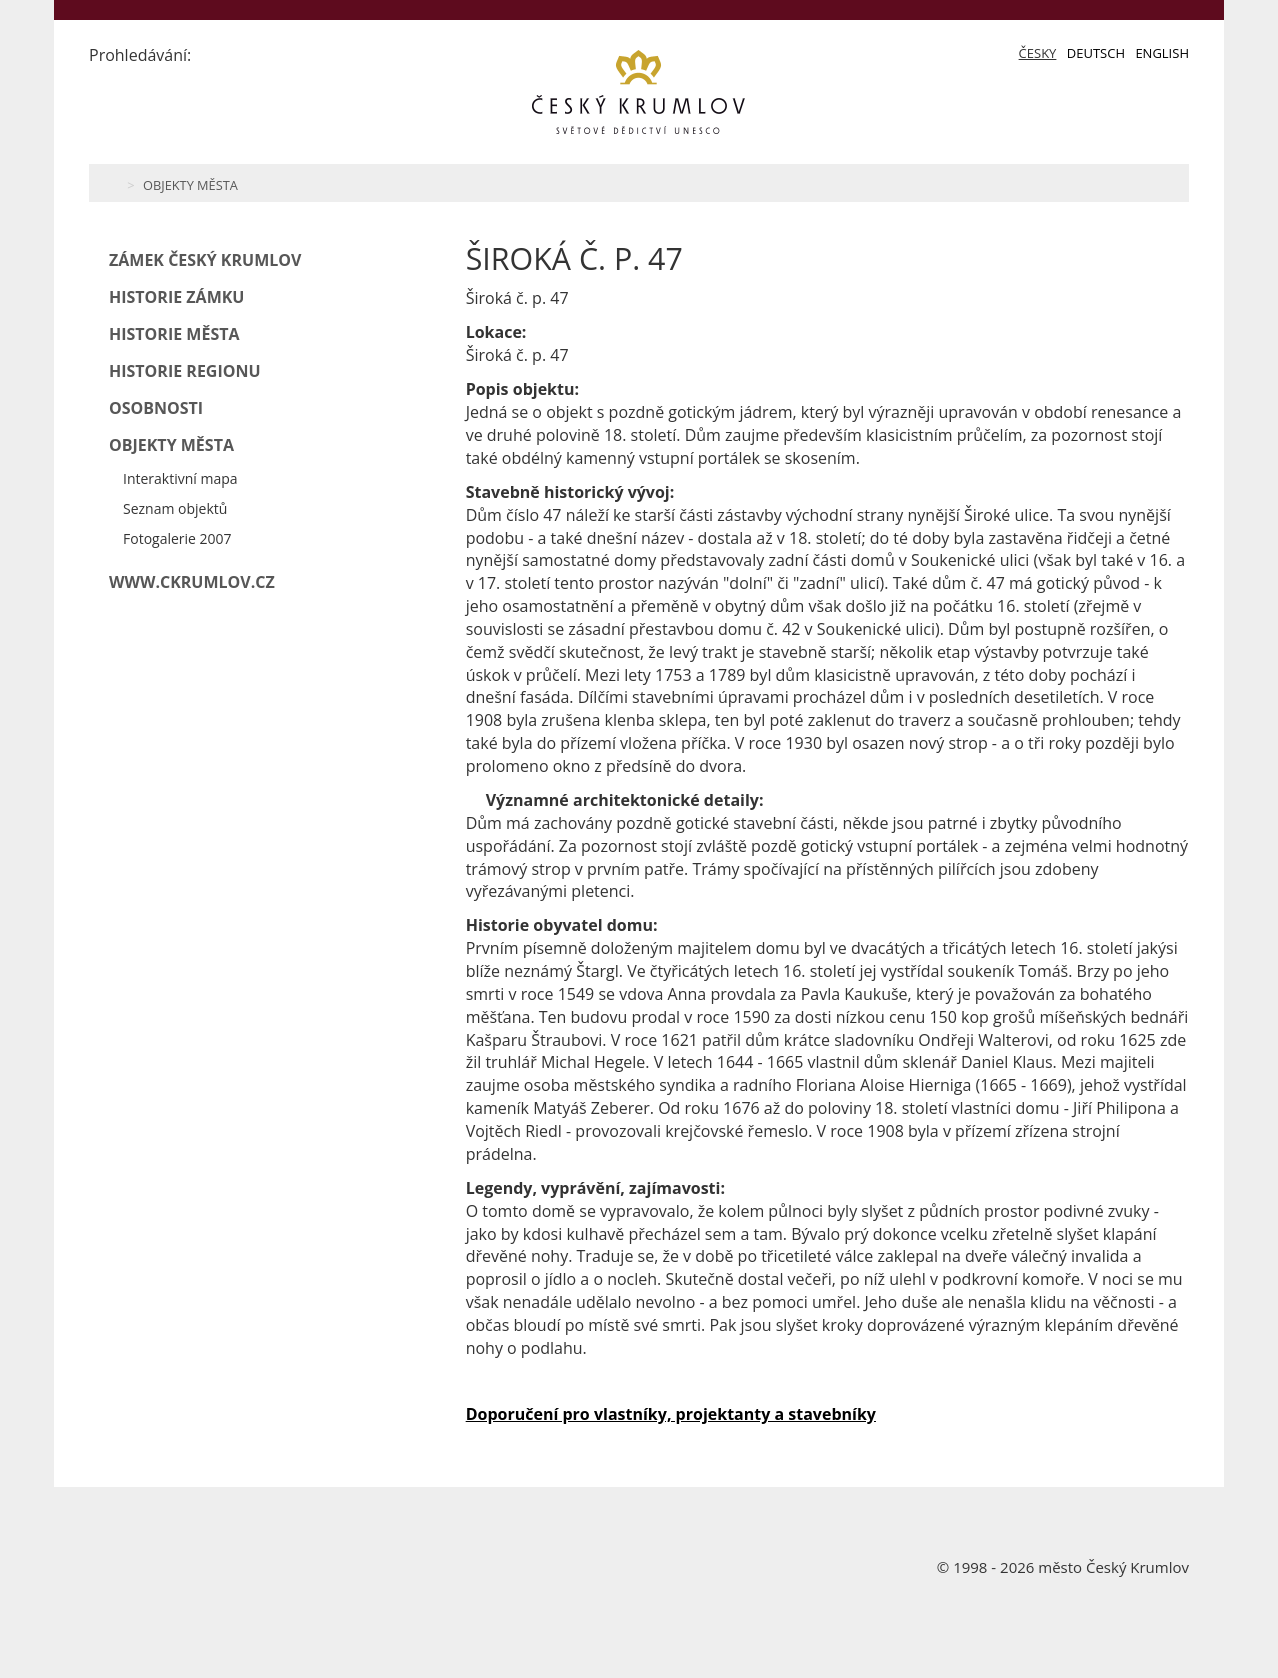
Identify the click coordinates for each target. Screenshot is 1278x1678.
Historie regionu (185, 371)
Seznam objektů (175, 508)
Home (111, 183)
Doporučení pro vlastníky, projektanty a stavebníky (671, 1414)
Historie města (174, 334)
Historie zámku (176, 297)
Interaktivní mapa (180, 478)
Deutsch (1096, 53)
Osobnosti (156, 408)
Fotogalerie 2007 (177, 538)
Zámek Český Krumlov (205, 260)
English (1162, 53)
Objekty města (190, 185)
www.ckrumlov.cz (192, 582)
